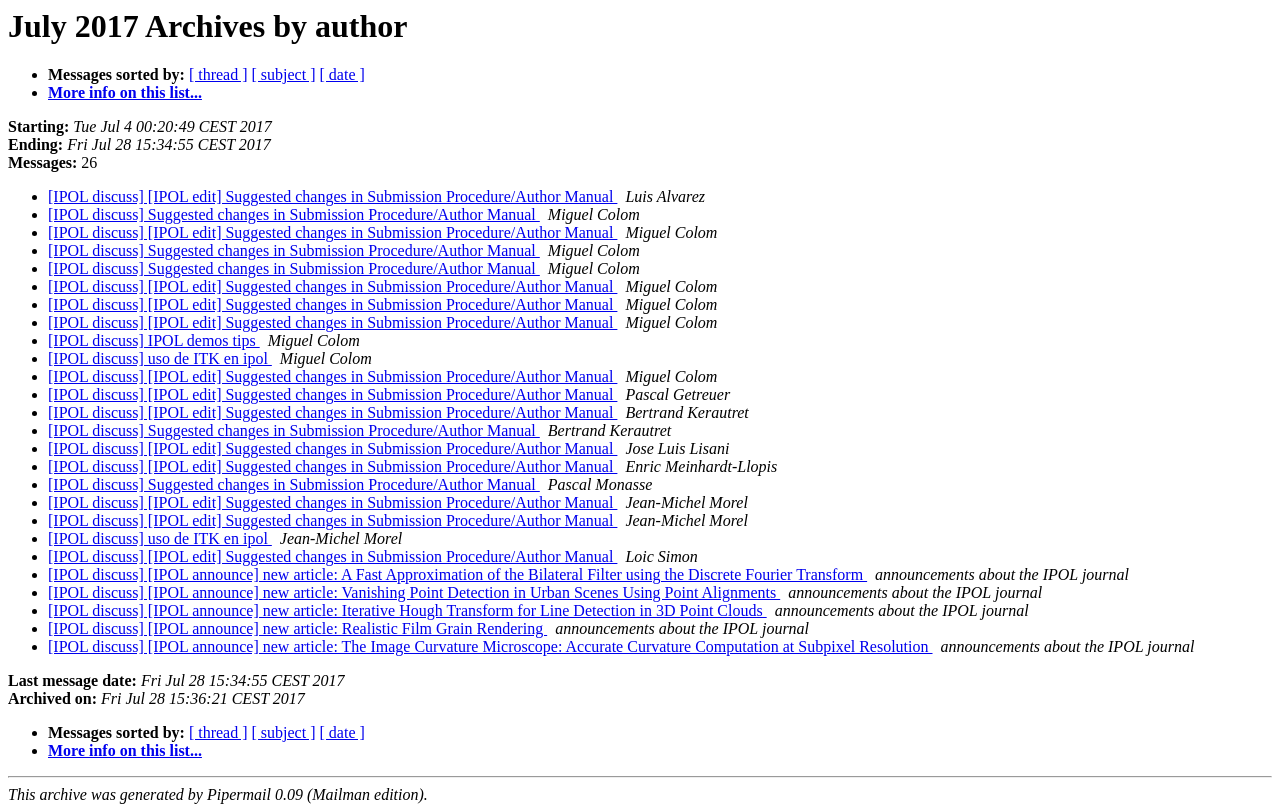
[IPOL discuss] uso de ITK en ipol (160, 358)
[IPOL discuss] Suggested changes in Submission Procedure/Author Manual (294, 214)
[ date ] (342, 74)
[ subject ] (284, 74)
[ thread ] (218, 74)
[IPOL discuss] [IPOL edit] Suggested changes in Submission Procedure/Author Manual (332, 196)
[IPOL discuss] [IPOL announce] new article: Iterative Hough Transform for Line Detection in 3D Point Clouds (407, 610)
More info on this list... (125, 92)
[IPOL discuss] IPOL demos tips (154, 340)
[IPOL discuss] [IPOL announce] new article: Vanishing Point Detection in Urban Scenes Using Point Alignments (414, 592)
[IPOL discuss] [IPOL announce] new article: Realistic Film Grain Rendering (297, 628)
